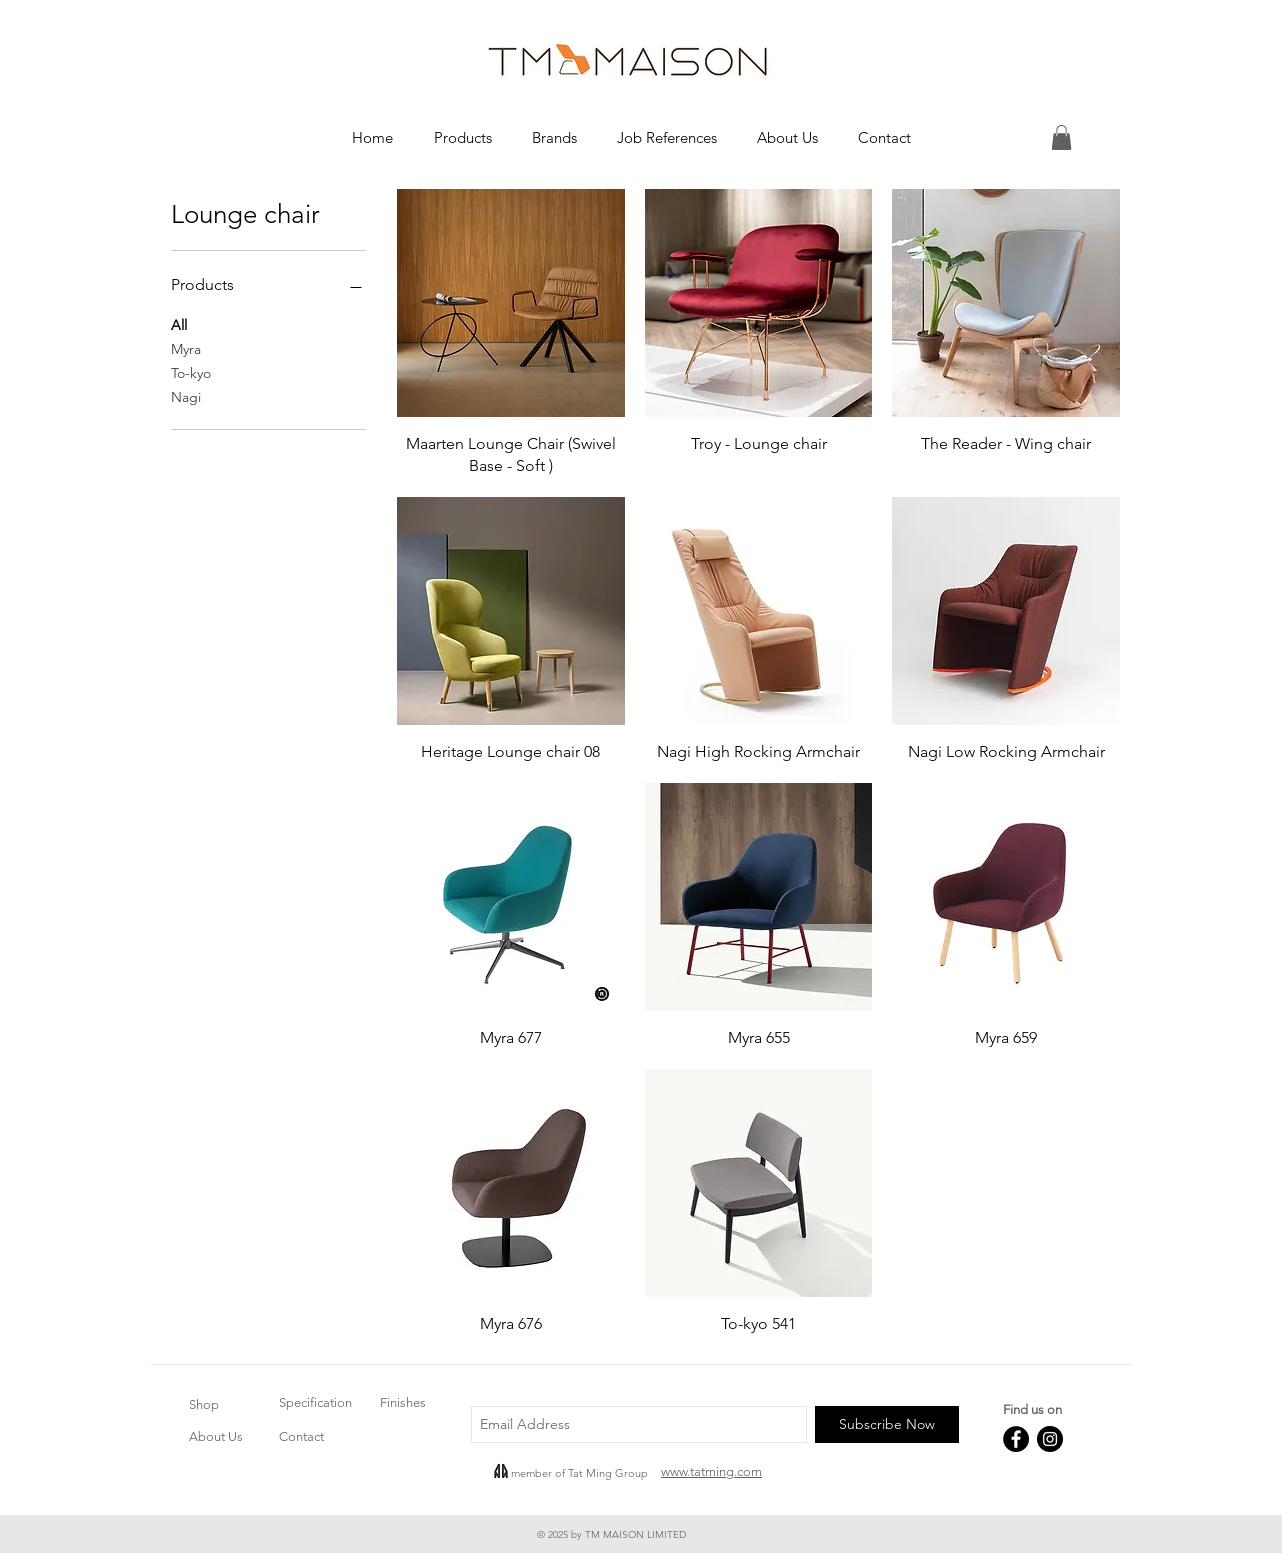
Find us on (1032, 1409)
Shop (204, 1404)
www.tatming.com (711, 1471)
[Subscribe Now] (887, 1424)
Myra (186, 348)
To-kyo (191, 372)
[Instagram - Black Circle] (1050, 1439)
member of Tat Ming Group (579, 1473)
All (179, 324)
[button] (462, 137)
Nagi (186, 396)
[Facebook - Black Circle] (1016, 1439)
